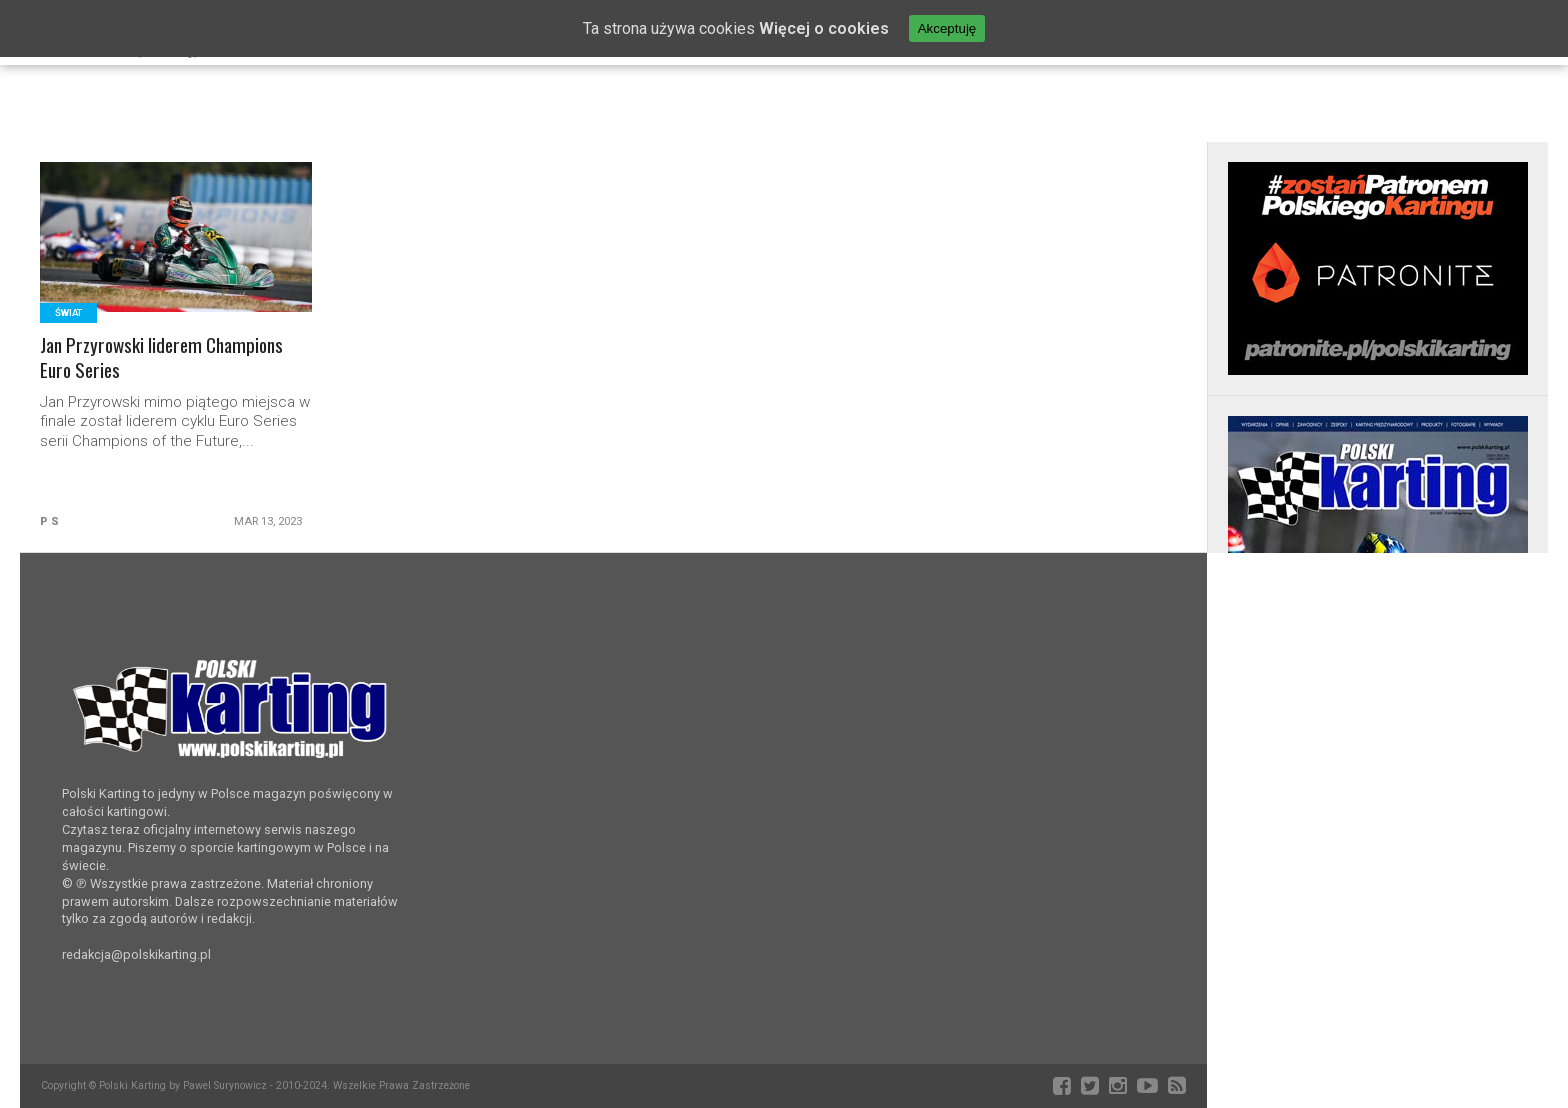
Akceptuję (947, 28)
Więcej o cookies (824, 28)
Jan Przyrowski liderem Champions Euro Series (161, 358)
